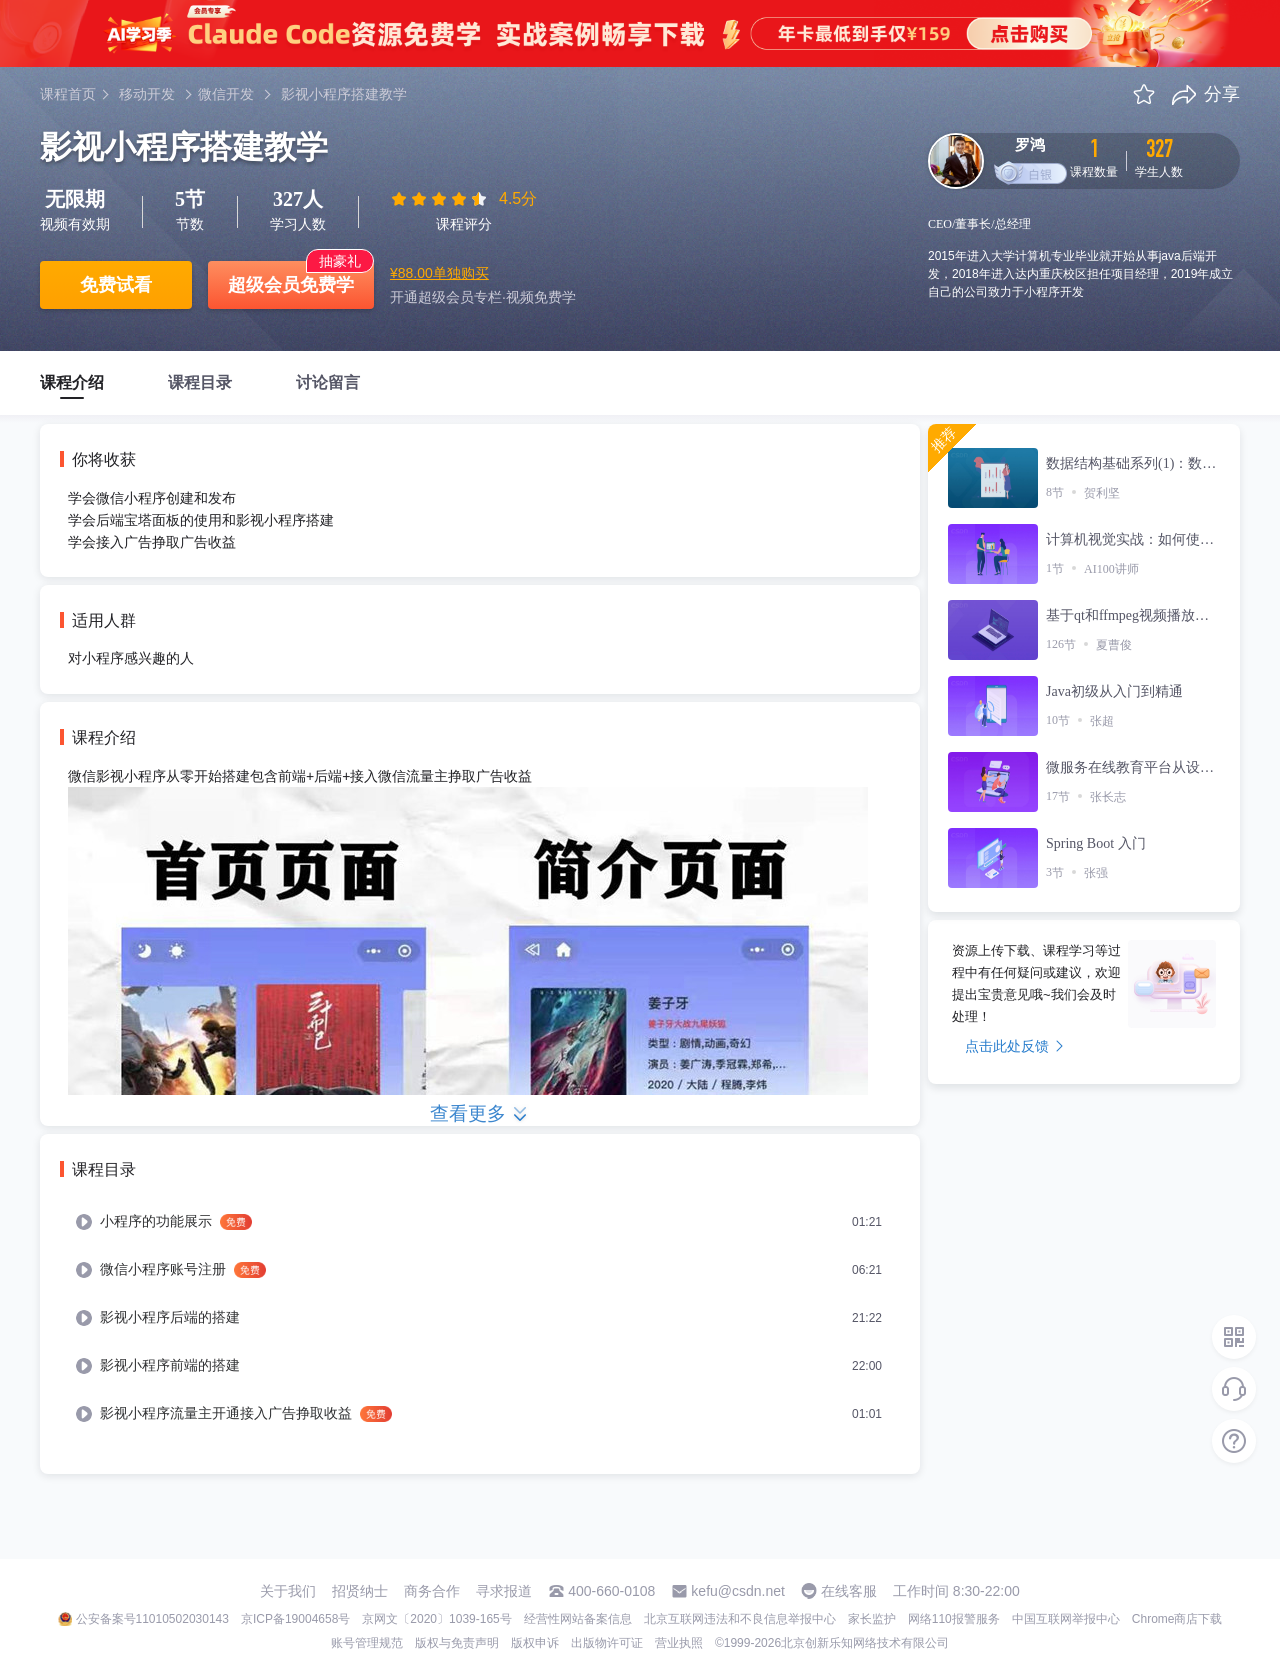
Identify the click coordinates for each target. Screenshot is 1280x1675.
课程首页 (68, 94)
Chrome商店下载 (1177, 1619)
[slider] (441, 199)
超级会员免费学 (291, 285)
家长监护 (872, 1619)
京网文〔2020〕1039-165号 (436, 1619)
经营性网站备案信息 (578, 1619)
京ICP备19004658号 (295, 1619)
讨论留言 (328, 382)
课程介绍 (72, 382)
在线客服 (849, 1591)
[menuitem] (480, 1222)
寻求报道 (504, 1591)
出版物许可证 (607, 1643)
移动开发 (147, 94)
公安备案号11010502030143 (152, 1619)
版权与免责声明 (457, 1643)
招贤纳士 (360, 1591)
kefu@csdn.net (738, 1591)
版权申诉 (535, 1643)
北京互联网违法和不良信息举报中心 (740, 1619)
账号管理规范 (367, 1643)
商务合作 (432, 1591)
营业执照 (679, 1643)
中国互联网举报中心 (1066, 1619)
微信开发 (226, 94)
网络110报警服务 (954, 1619)
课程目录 (200, 382)
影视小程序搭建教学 (344, 94)
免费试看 (116, 285)
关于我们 (288, 1591)
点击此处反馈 (1014, 1046)
